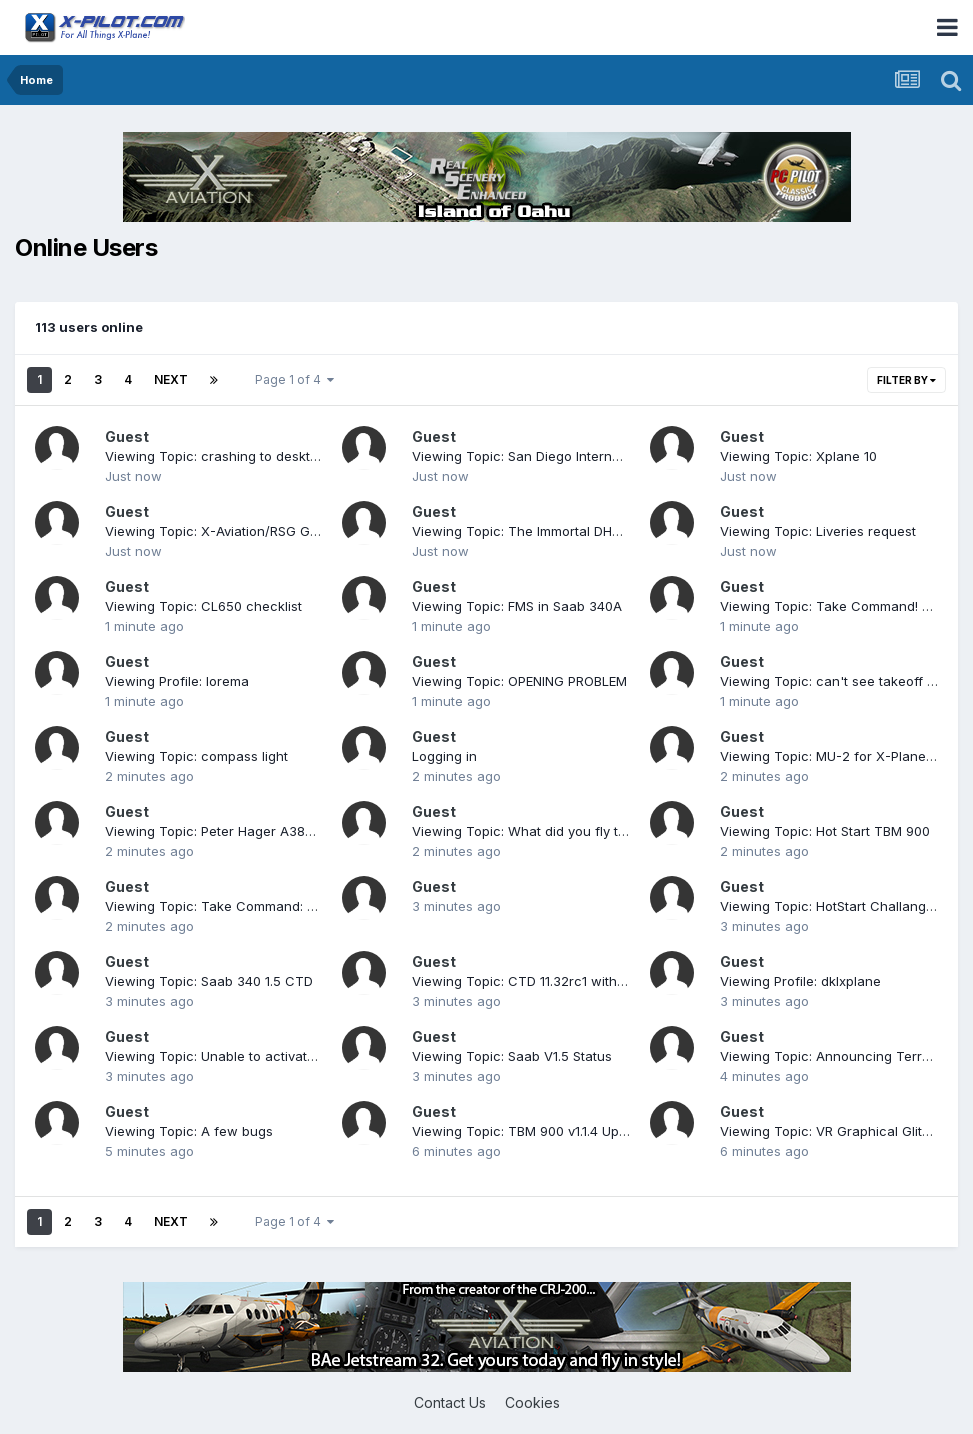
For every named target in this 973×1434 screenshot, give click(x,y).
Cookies (532, 1402)
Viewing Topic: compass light (196, 756)
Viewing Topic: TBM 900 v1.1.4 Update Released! (562, 1131)
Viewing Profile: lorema (177, 681)
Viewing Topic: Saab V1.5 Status (512, 1056)
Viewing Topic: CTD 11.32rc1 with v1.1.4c (535, 981)
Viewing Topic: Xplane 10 (798, 456)
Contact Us (450, 1402)
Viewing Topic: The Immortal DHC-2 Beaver (548, 531)
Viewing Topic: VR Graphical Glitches (836, 1131)
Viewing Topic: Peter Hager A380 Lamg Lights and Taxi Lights (298, 831)
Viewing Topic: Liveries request (818, 531)
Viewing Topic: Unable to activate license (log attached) (280, 1056)
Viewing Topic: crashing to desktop (215, 456)
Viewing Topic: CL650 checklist (203, 606)
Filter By (906, 380)
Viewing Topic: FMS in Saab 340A (517, 606)
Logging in (444, 756)
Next (171, 379)
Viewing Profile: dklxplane (800, 981)
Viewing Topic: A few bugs (189, 1131)
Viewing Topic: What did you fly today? (534, 831)
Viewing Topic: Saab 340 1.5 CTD (209, 981)
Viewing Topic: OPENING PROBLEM (519, 681)
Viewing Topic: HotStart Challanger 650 (843, 906)
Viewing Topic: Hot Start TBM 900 (825, 831)
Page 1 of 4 (294, 379)
